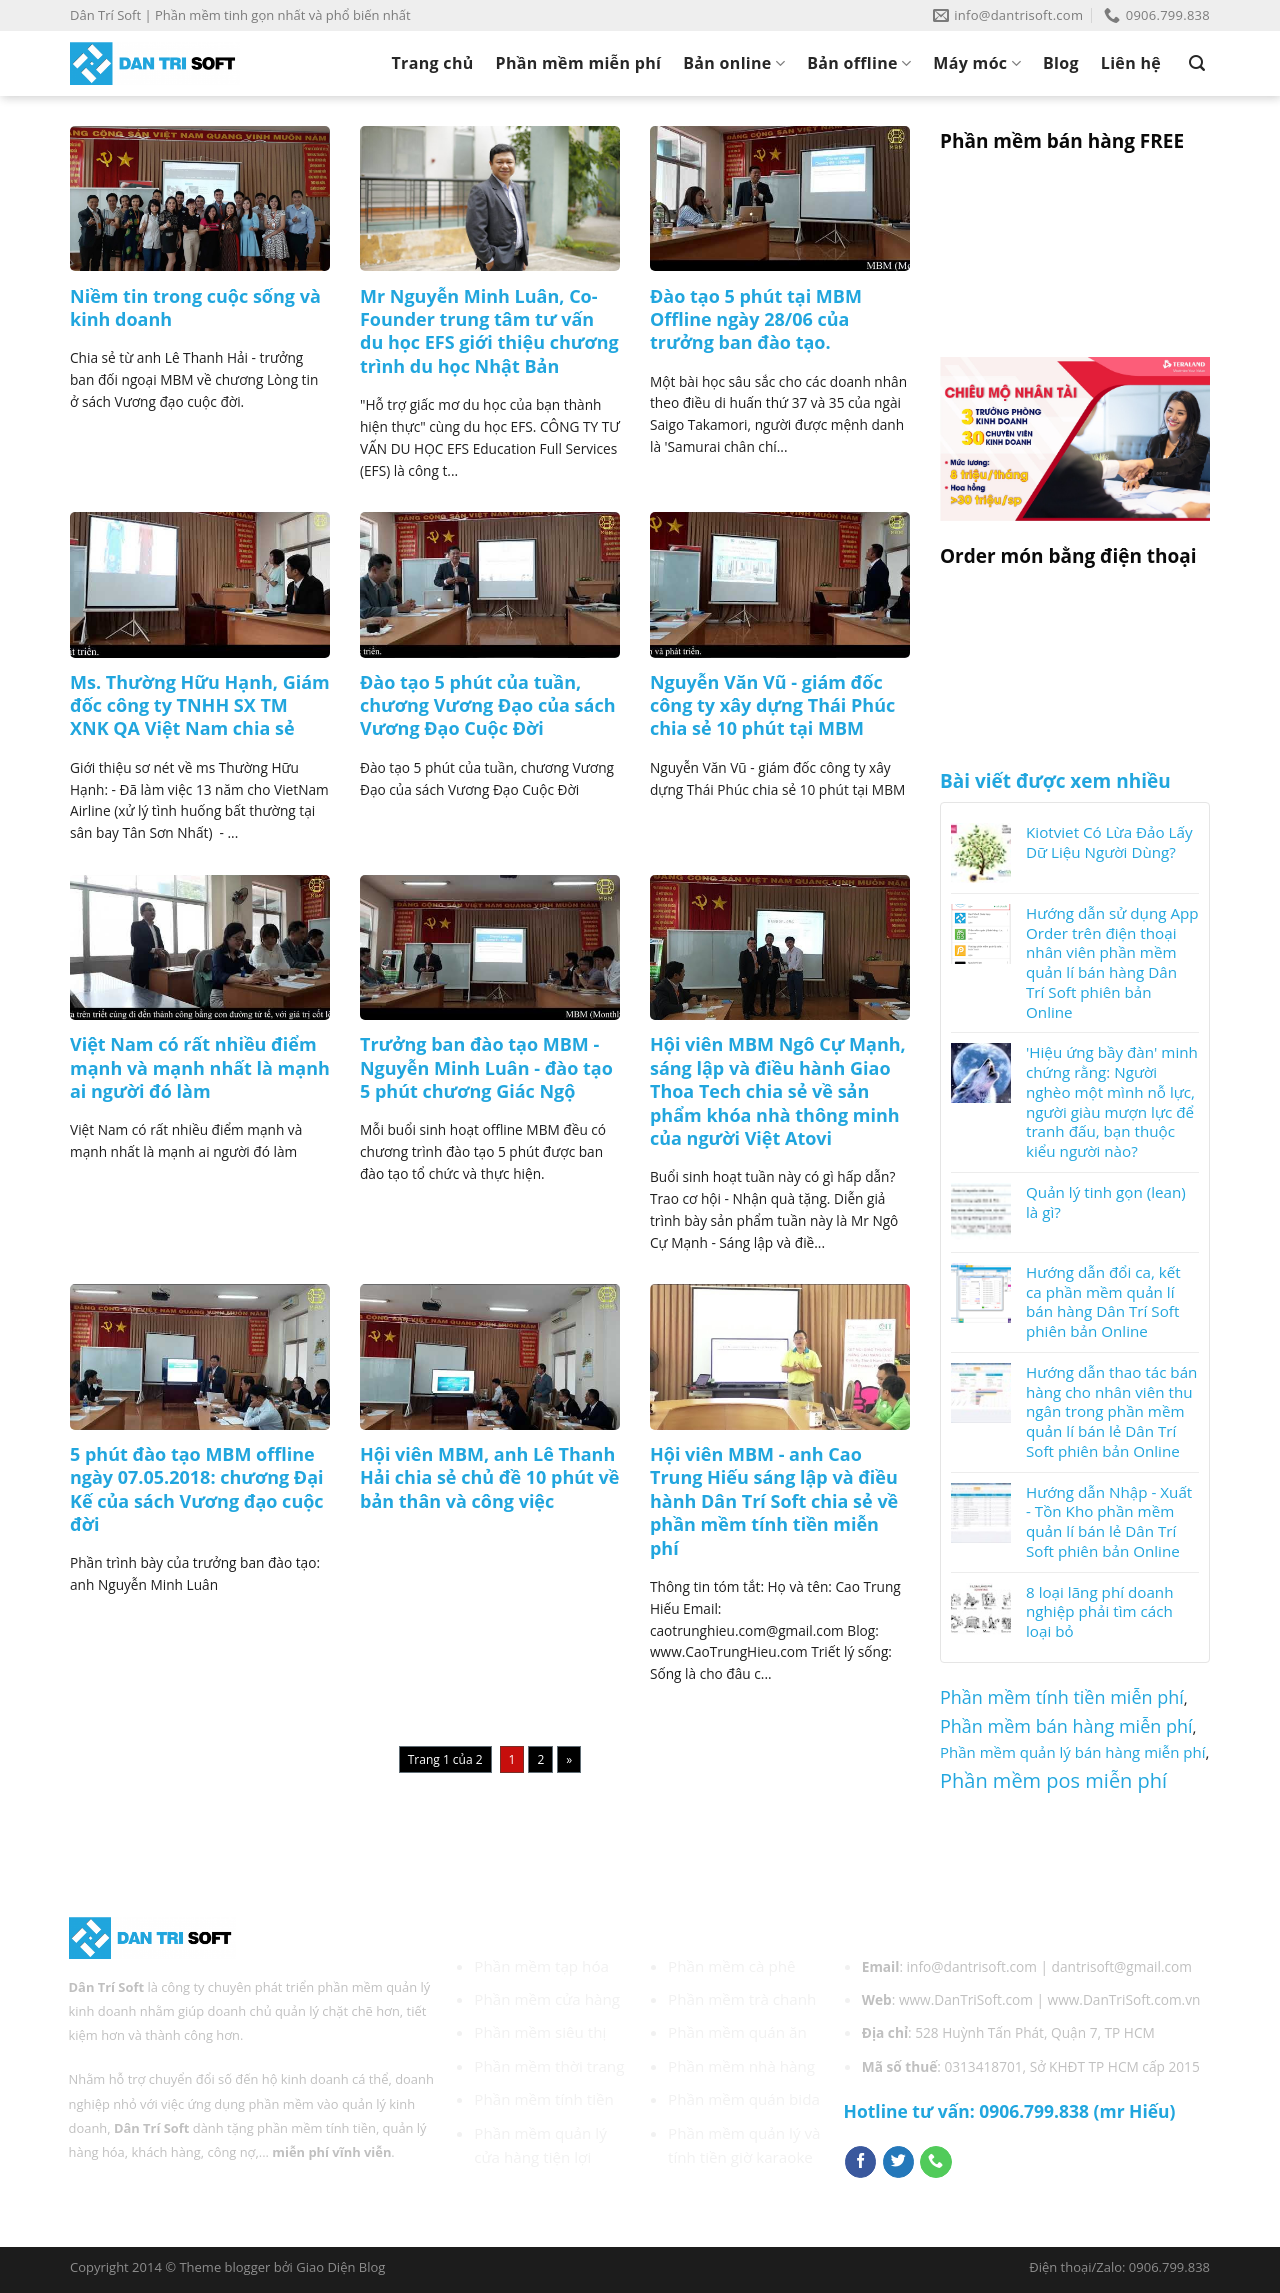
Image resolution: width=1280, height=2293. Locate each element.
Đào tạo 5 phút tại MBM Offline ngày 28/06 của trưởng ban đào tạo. (756, 320)
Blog (1061, 63)
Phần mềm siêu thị (540, 2032)
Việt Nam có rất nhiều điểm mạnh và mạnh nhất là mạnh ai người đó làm (200, 1068)
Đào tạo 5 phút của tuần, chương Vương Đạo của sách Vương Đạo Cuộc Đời (488, 706)
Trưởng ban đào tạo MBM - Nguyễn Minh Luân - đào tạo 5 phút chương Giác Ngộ (486, 1068)
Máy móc (977, 63)
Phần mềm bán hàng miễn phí (1066, 1726)
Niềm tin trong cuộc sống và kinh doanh (195, 308)
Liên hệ (1131, 63)
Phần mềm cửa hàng (547, 1999)
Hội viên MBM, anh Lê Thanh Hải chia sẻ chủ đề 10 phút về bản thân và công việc (489, 1478)
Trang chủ (433, 63)
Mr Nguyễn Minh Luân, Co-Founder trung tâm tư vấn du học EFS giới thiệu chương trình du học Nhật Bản (489, 331)
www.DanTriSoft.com (966, 1999)
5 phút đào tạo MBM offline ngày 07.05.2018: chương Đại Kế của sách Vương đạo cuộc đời (197, 1489)
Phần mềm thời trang (549, 2066)
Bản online (734, 63)
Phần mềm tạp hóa (541, 1966)
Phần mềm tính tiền (544, 2099)
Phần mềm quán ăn (737, 2032)
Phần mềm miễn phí (579, 63)
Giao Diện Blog (340, 2267)
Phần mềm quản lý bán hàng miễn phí (1073, 1752)
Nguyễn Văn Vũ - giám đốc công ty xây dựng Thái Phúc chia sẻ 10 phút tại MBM (772, 706)
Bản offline (859, 63)
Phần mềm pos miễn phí (1053, 1780)
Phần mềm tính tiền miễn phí (1062, 1697)
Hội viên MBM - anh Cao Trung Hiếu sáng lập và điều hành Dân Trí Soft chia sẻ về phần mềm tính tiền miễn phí (774, 1501)
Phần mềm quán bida (744, 2099)
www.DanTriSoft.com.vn (1124, 1999)
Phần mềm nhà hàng (741, 2066)
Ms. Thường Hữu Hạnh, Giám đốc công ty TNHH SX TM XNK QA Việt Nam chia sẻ (200, 706)
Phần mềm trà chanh (742, 1999)
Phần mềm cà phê (732, 1966)
